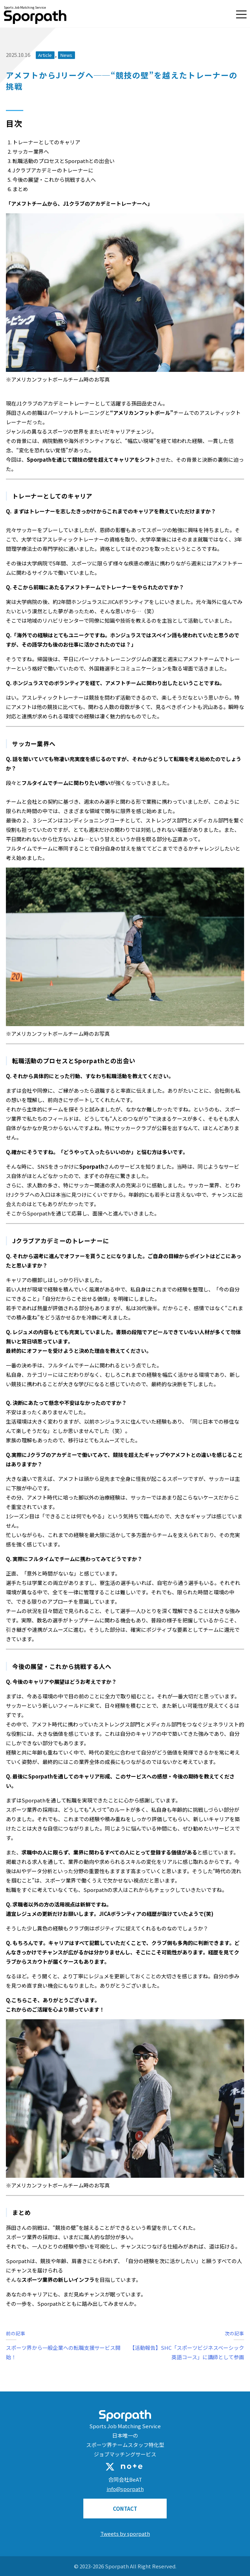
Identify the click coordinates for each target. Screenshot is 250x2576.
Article (45, 55)
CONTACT (125, 2508)
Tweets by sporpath (125, 2533)
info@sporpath (125, 2488)
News (66, 55)
